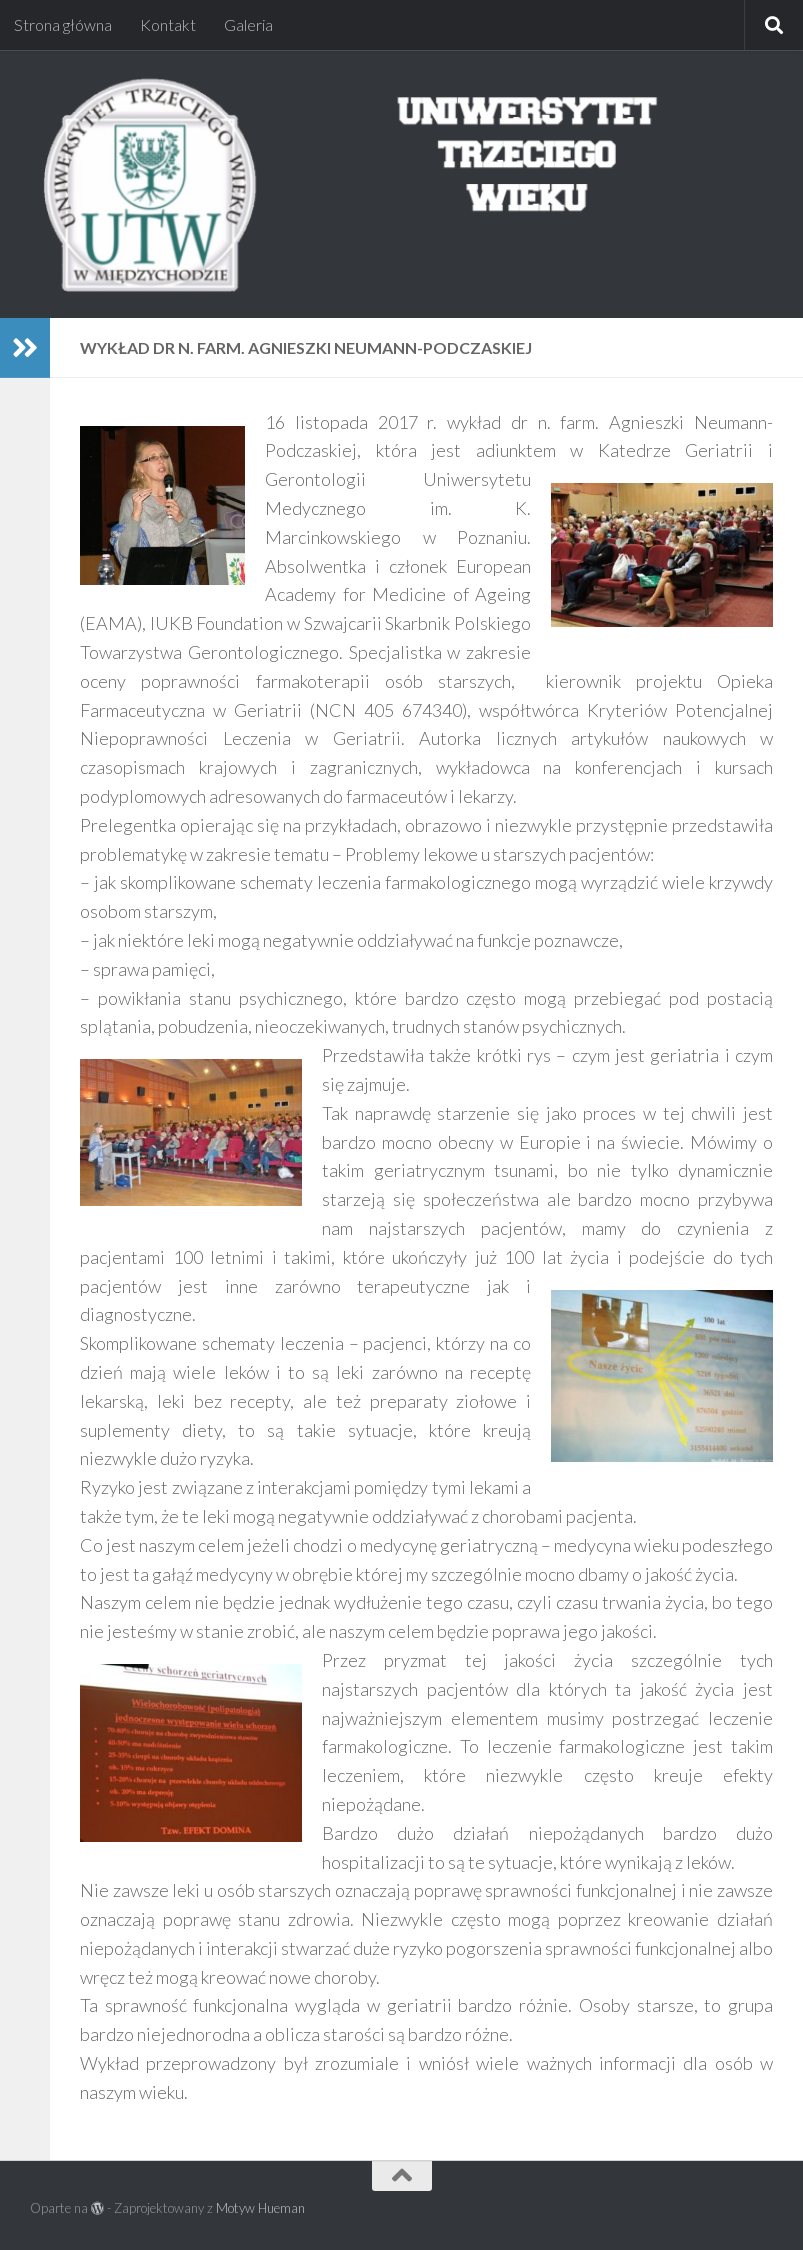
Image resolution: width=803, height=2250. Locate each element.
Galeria (248, 24)
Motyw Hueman (260, 2208)
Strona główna (63, 24)
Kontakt (168, 24)
